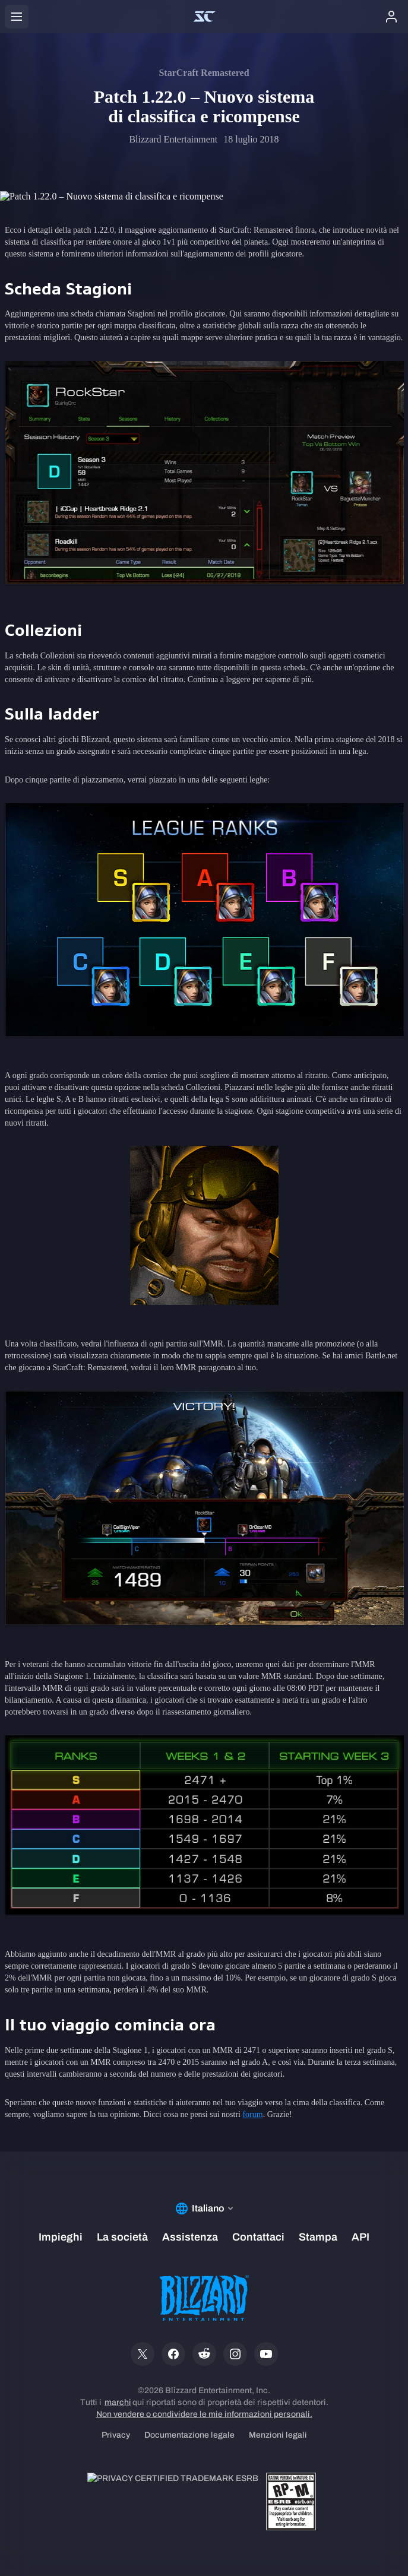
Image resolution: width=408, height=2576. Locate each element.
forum (252, 2114)
